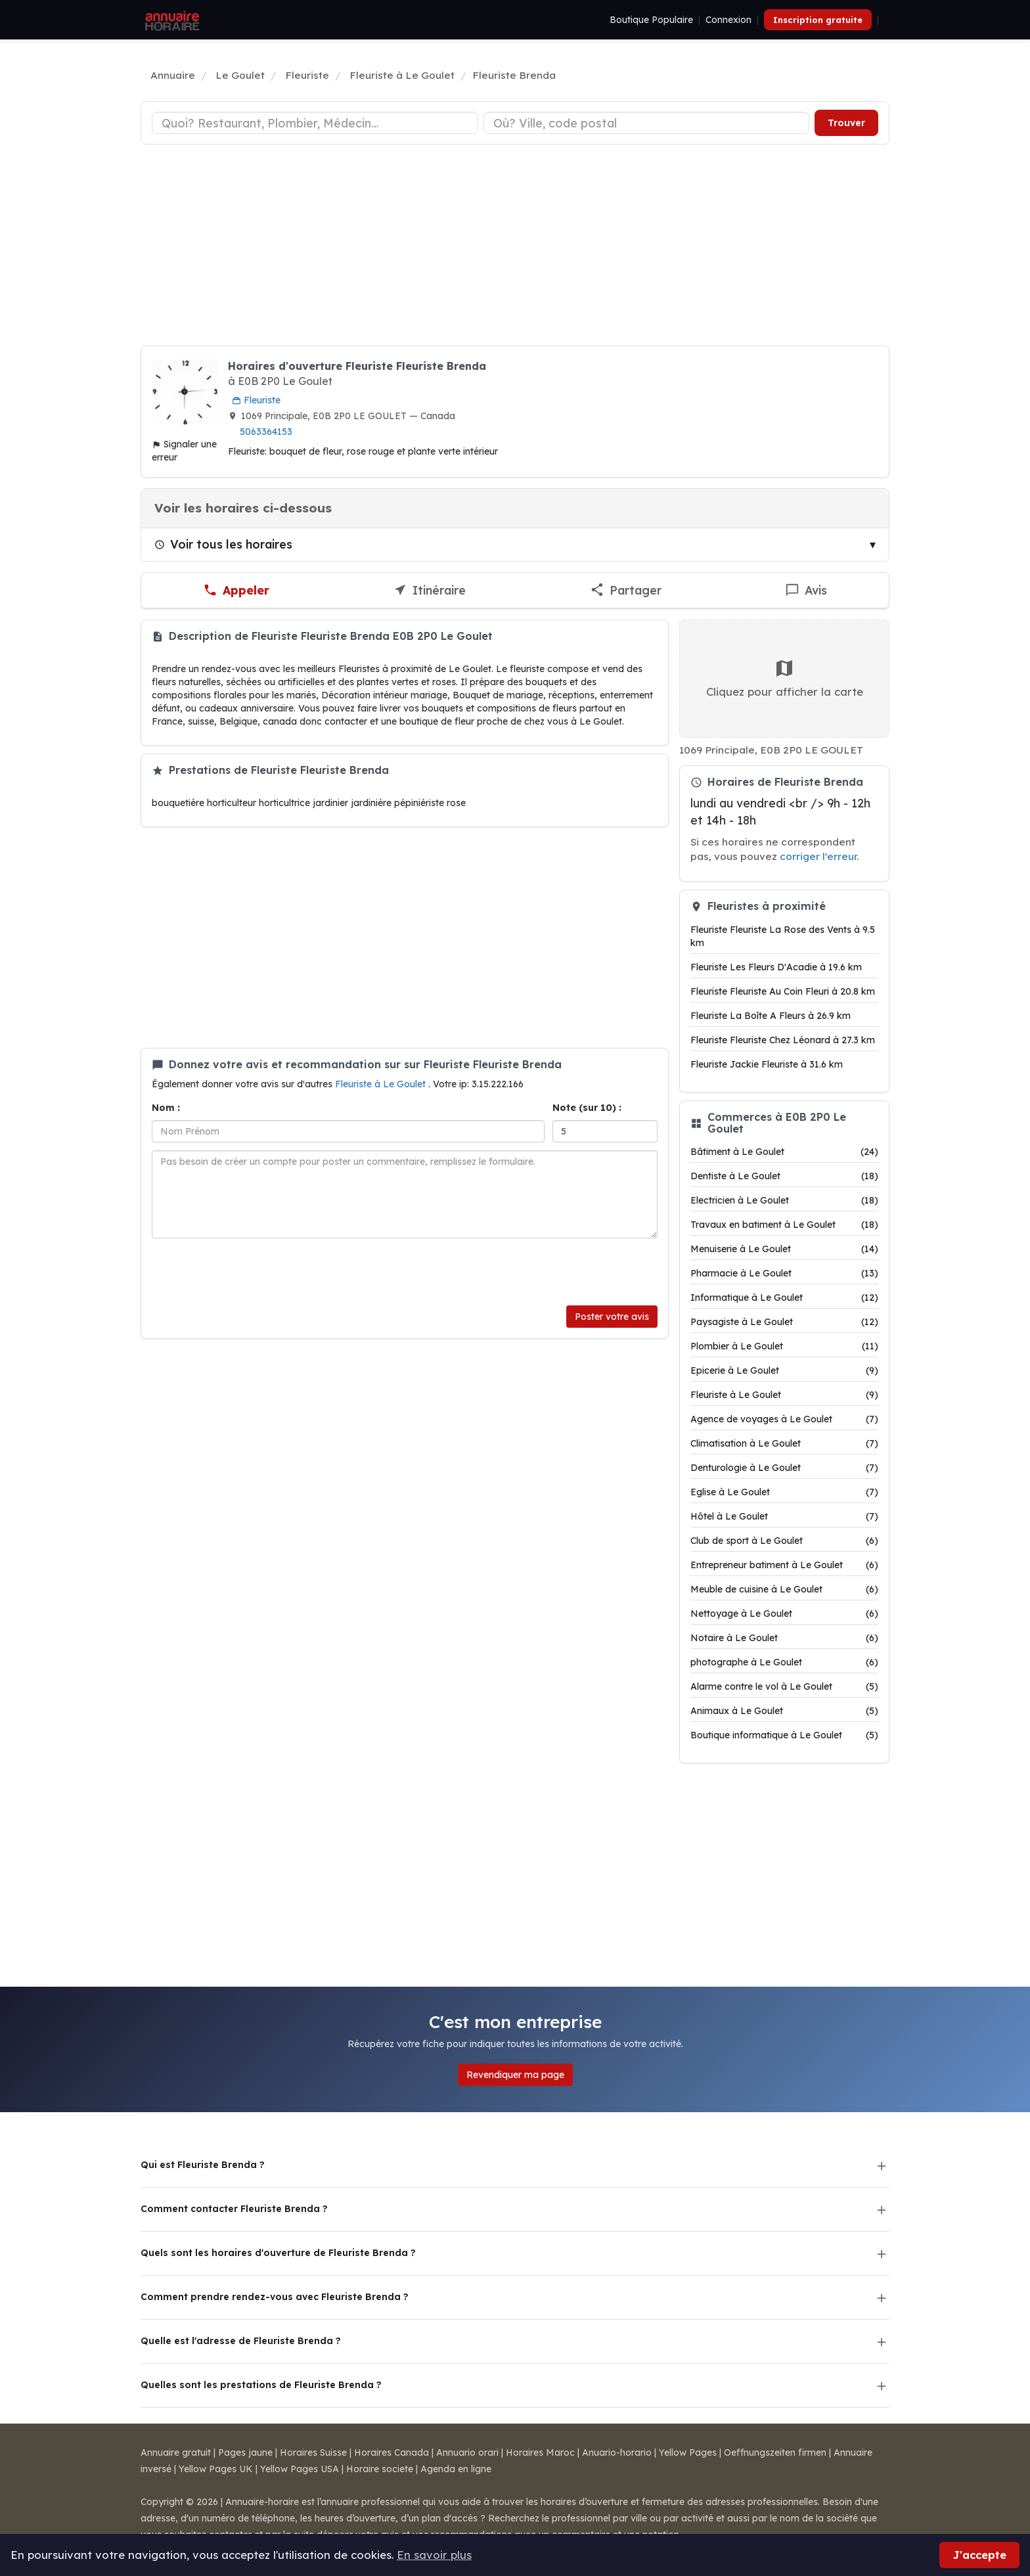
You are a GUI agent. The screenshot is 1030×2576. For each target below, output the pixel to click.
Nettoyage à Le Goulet (784, 1613)
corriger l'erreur (818, 856)
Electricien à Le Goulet (784, 1200)
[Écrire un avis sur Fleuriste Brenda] (806, 590)
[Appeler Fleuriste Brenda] (236, 590)
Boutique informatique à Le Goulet (784, 1735)
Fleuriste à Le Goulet (381, 1084)
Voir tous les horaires (223, 544)
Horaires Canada (391, 2452)
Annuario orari (467, 2452)
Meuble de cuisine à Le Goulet (784, 1589)
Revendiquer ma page (515, 2075)
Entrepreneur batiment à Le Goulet (784, 1564)
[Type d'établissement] (315, 123)
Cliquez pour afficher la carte (784, 678)
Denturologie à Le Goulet (784, 1467)
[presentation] (251, 1272)
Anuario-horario (617, 2452)
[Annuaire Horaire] (170, 20)
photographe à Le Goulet (784, 1662)
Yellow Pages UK (216, 2469)
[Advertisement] (515, 247)
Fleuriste (256, 400)
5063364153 (266, 432)
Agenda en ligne (455, 2469)
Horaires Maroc (540, 2452)
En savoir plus (434, 2555)
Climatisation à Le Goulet (784, 1443)
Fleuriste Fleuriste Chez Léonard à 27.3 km (782, 1040)
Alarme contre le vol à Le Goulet (784, 1686)
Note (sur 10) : (586, 1108)
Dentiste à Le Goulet (784, 1176)
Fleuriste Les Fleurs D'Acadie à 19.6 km (776, 967)
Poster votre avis (612, 1316)
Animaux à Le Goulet (784, 1710)
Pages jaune (245, 2452)
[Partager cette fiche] (625, 590)
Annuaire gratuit (176, 2452)
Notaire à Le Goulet (784, 1637)
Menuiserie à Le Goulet (784, 1248)
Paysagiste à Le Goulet (784, 1321)
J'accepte (979, 2555)
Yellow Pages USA (299, 2469)
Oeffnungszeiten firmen (775, 2452)
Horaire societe (379, 2469)
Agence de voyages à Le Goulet (784, 1419)
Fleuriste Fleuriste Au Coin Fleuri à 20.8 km (782, 991)
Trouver (846, 123)
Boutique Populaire (651, 20)
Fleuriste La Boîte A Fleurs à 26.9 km (770, 1016)
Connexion (728, 20)
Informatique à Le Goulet (784, 1297)
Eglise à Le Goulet (784, 1492)
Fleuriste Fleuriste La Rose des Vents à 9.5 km (782, 936)
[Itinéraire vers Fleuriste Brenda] (429, 590)
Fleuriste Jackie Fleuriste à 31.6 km (766, 1064)
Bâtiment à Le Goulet (784, 1151)
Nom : (166, 1108)
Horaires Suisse (313, 2452)
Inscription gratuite (817, 19)
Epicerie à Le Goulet (784, 1370)
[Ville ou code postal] (646, 123)
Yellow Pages (688, 2452)
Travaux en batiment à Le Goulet (784, 1224)
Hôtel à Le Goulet (784, 1516)
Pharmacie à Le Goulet (784, 1273)
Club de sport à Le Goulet (784, 1540)
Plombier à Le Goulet (784, 1346)
